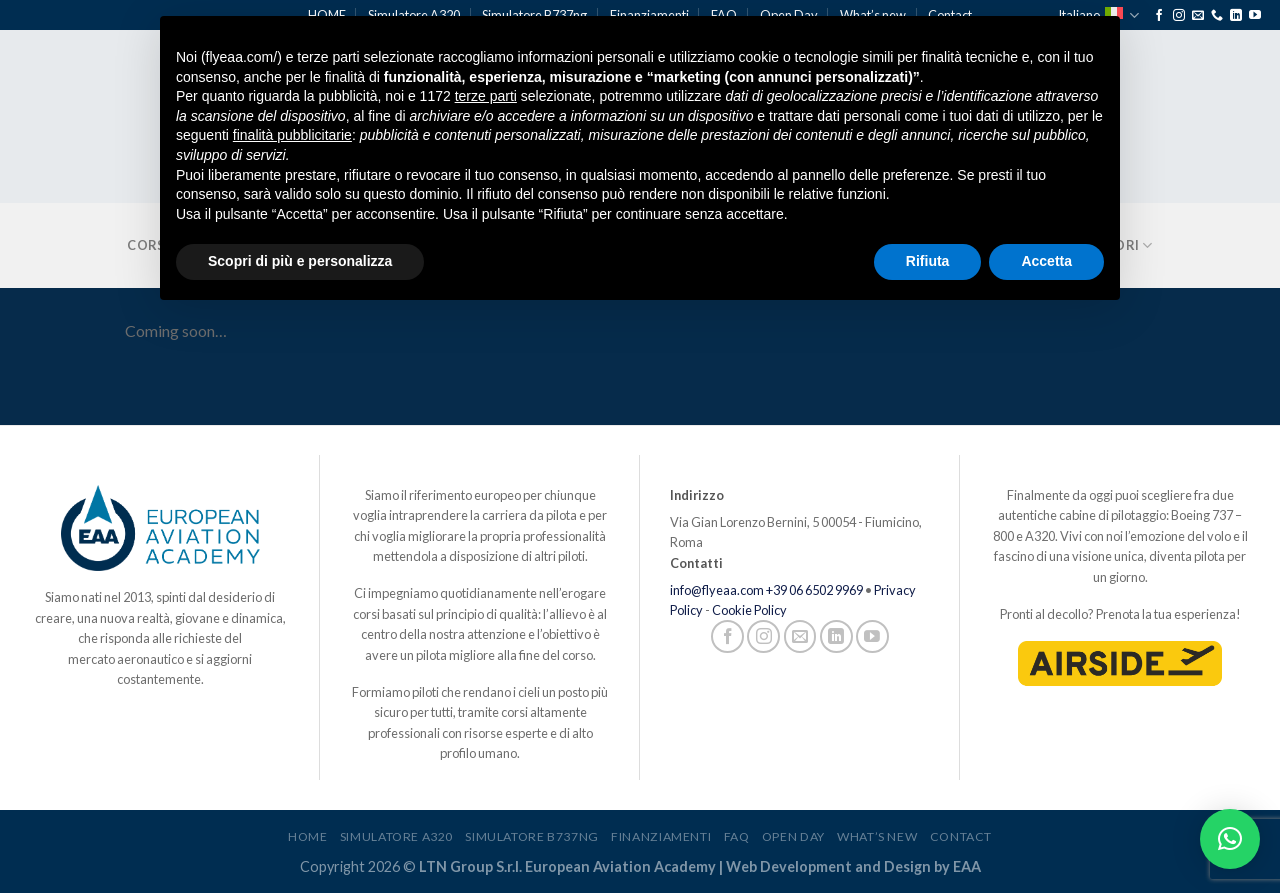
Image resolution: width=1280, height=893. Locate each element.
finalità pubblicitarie (292, 135)
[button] (1230, 839)
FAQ (737, 836)
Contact (961, 836)
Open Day (793, 836)
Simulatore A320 (396, 836)
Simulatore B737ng (531, 836)
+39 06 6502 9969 (814, 590)
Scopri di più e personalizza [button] (300, 261)
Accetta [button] (1046, 261)
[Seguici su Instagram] (1179, 16)
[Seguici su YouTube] (1255, 16)
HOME (307, 836)
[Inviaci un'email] (1198, 16)
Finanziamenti (661, 836)
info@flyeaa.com (717, 590)
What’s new (877, 836)
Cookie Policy (749, 610)
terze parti (486, 96)
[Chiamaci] (1217, 16)
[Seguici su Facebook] (1159, 16)
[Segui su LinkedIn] (1236, 16)
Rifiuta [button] (928, 261)
